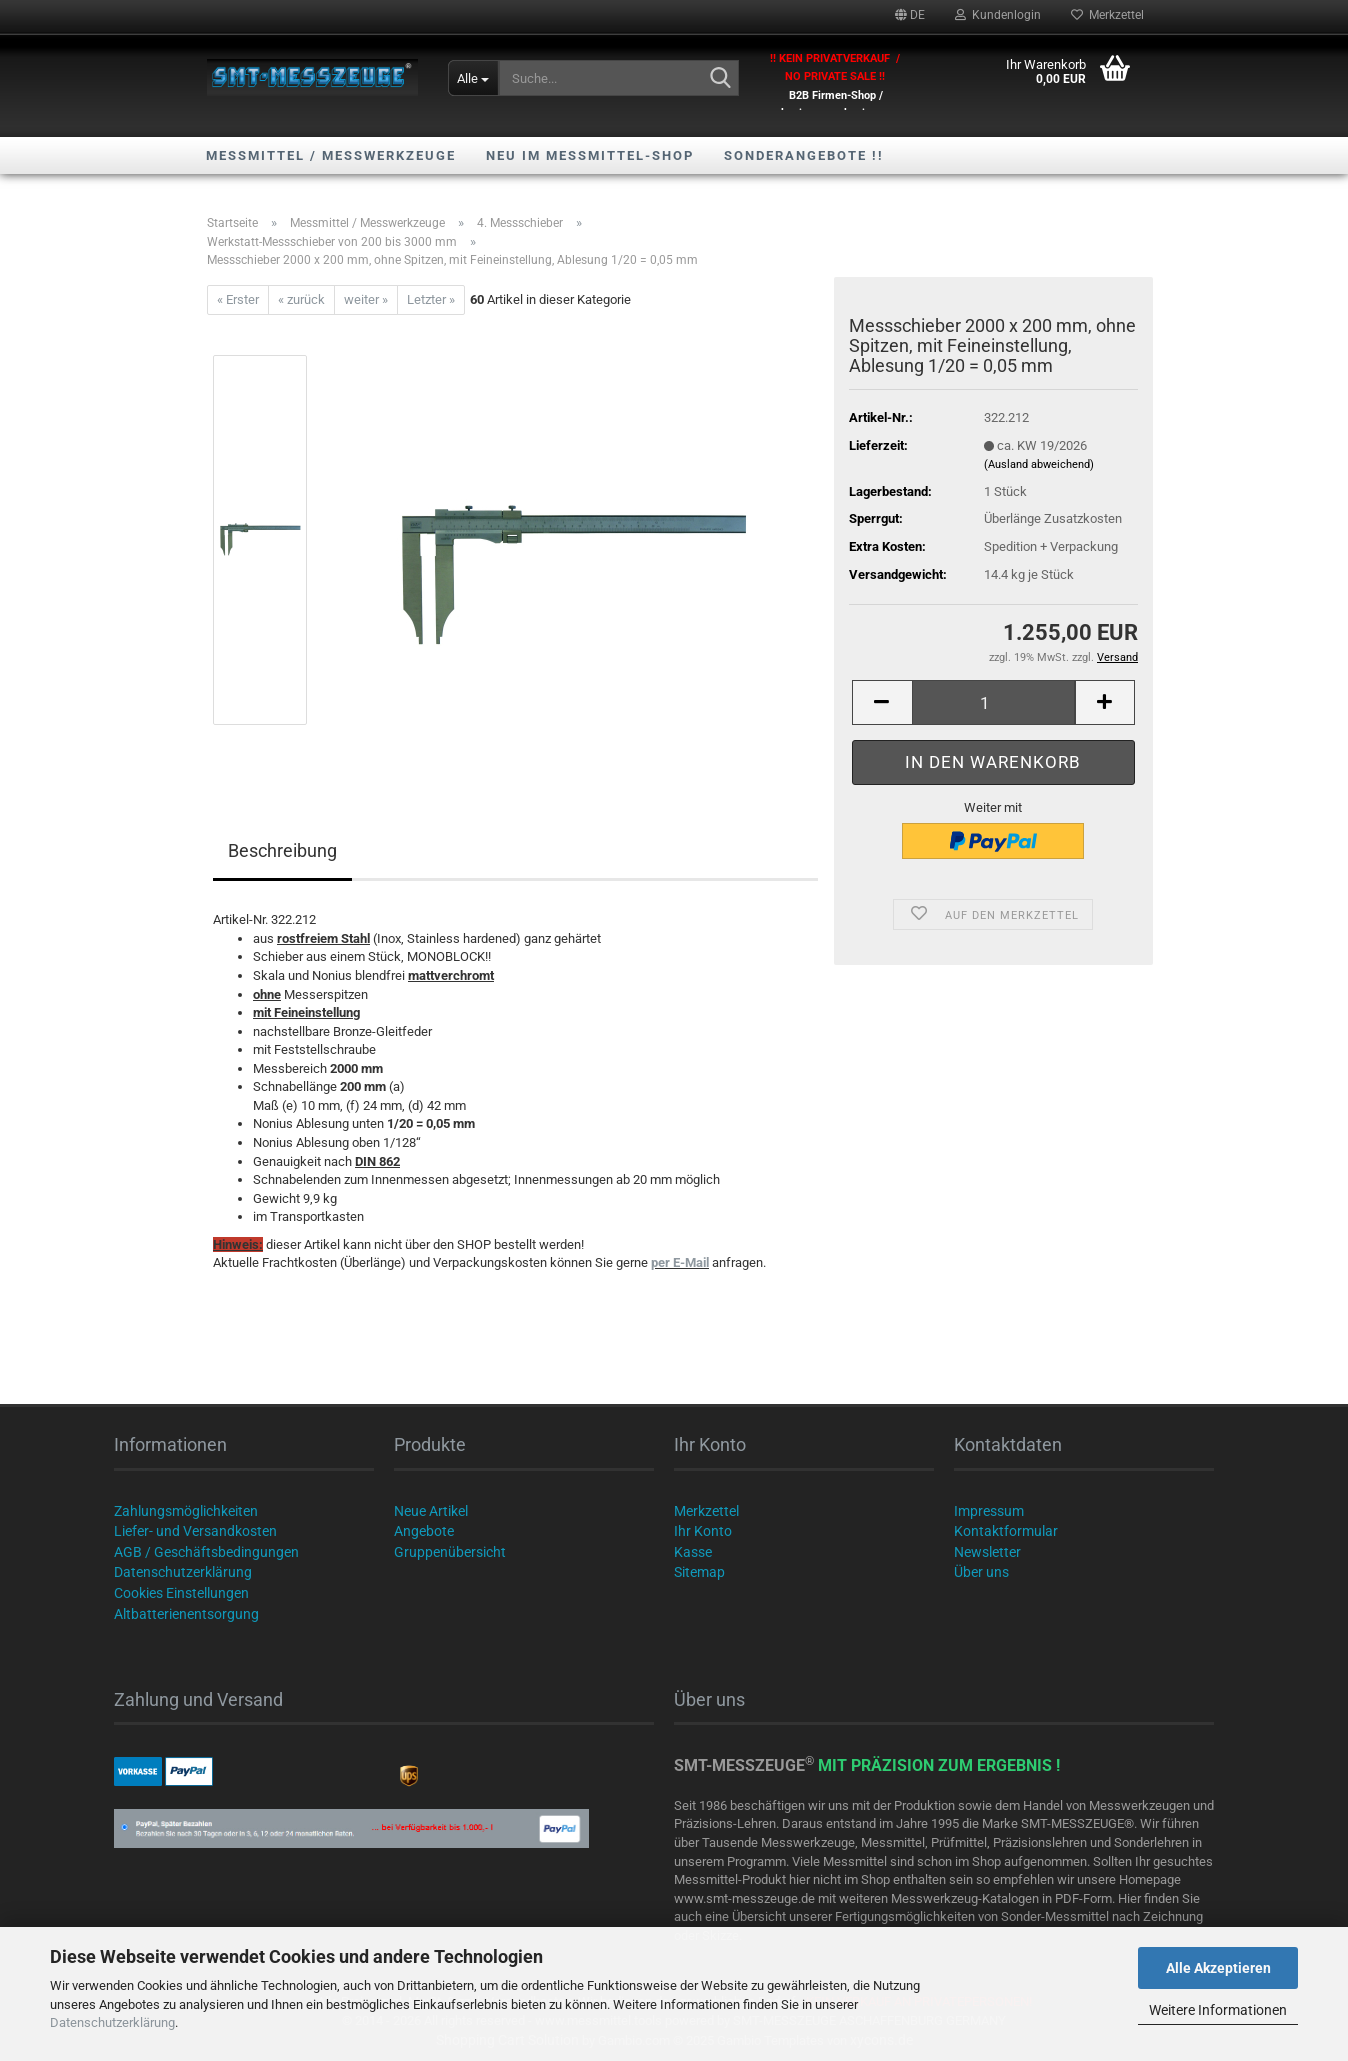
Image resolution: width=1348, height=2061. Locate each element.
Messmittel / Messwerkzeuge (331, 155)
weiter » (366, 299)
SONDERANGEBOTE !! (804, 155)
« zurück (301, 299)
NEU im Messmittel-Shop (590, 155)
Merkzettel (1107, 15)
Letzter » (431, 299)
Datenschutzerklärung (112, 2022)
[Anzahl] (993, 702)
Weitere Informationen (1218, 2010)
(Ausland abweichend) (1039, 464)
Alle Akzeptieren (1218, 1968)
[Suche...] (473, 78)
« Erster (238, 299)
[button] (910, 15)
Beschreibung (282, 850)
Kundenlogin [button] (998, 15)
